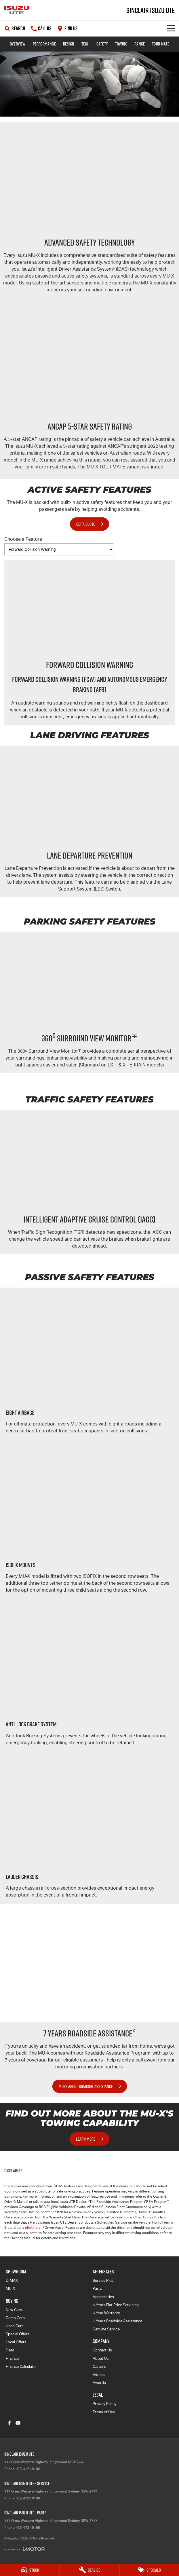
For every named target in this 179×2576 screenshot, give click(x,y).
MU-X (10, 2288)
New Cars (14, 2310)
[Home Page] (16, 10)
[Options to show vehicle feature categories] (58, 549)
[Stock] (30, 2570)
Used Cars (15, 2326)
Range (139, 44)
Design (68, 44)
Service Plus (103, 2280)
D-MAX (12, 2280)
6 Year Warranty (106, 2313)
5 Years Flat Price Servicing (116, 2305)
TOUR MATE (160, 44)
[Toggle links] (24, 2549)
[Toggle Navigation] (171, 28)
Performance (44, 44)
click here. (33, 2228)
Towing (121, 44)
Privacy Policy (105, 2404)
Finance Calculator (21, 2366)
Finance (12, 2358)
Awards (99, 2383)
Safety (102, 44)
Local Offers (16, 2342)
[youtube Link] (18, 2423)
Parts (97, 2288)
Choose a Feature (58, 545)
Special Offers (18, 2334)
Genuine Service (106, 2329)
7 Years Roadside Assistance (117, 2321)
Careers (99, 2366)
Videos (99, 2374)
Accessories (103, 2297)
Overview (18, 44)
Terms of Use (104, 2412)
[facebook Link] (9, 2423)
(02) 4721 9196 (28, 2469)
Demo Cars (15, 2318)
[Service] (89, 2570)
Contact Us (102, 2350)
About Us (101, 2358)
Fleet (10, 2350)
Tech (85, 44)
